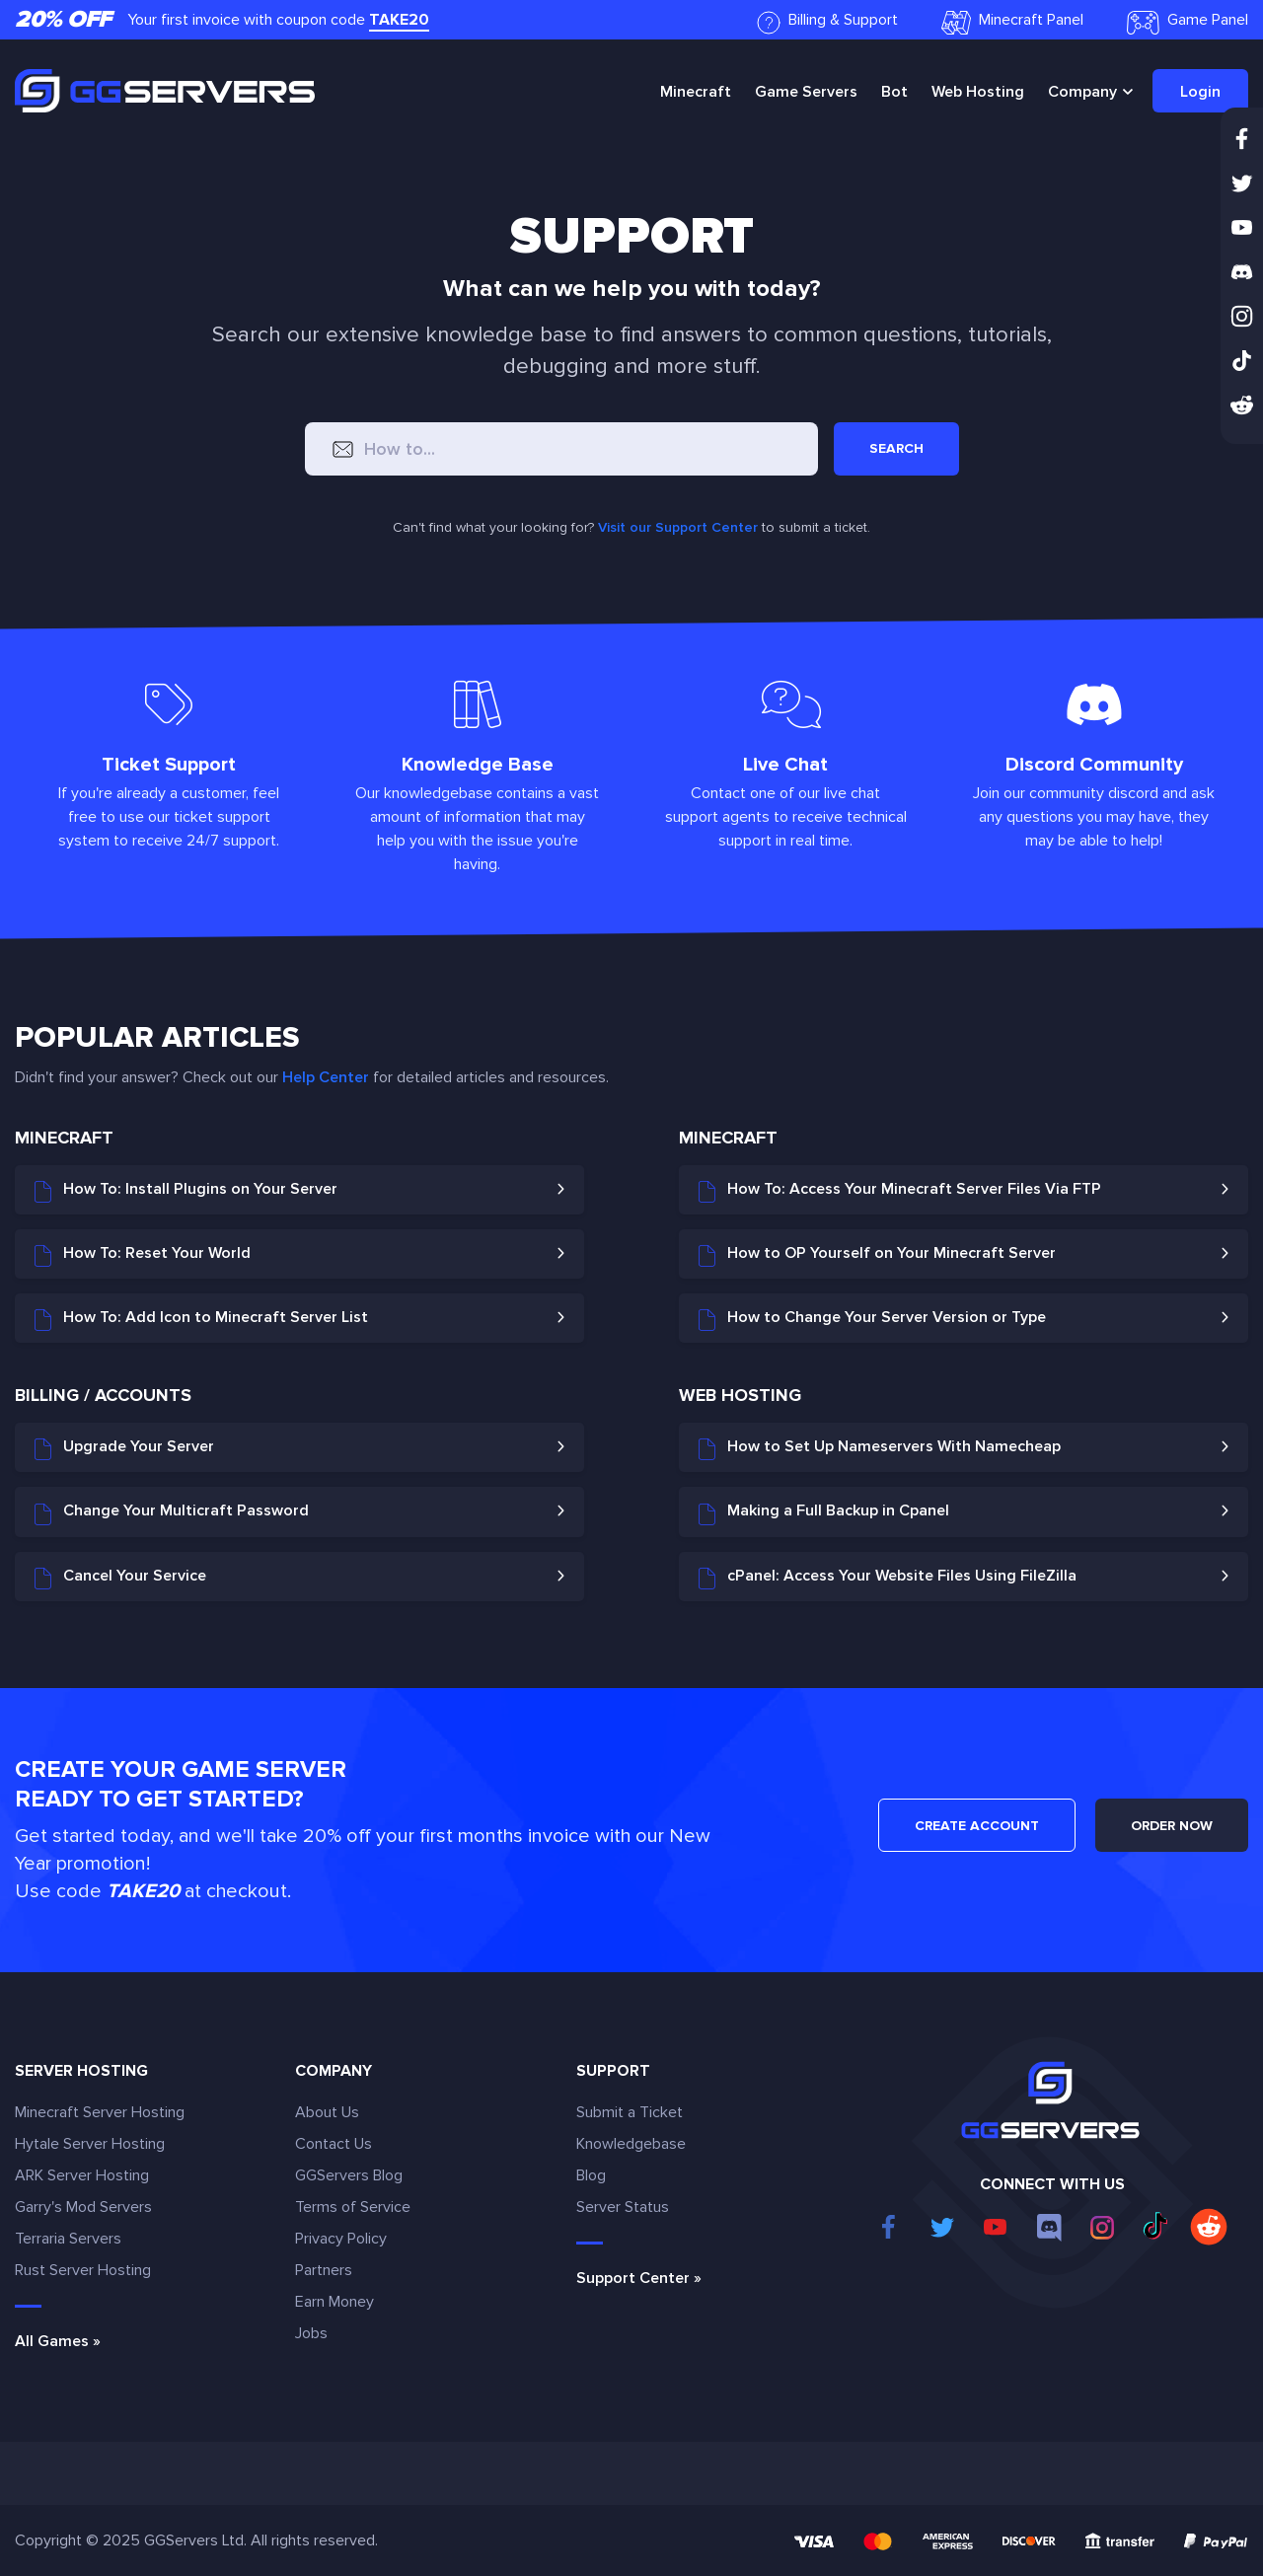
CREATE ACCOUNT (977, 1825)
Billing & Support (827, 22)
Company (1082, 92)
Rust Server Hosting (83, 2270)
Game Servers (806, 92)
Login (1200, 92)
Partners (323, 2270)
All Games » (58, 2341)
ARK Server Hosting (82, 2175)
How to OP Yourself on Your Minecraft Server (877, 1255)
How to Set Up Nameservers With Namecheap (880, 1448)
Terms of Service (352, 2207)
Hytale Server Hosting (90, 2144)
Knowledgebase (631, 2144)
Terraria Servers (68, 2238)
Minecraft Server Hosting (100, 2112)
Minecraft (695, 92)
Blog (591, 2175)
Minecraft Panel (1012, 22)
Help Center (325, 1077)
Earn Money (334, 2302)
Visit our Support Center (678, 527)
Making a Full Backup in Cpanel (824, 1512)
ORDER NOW (1172, 1825)
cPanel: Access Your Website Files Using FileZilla (888, 1577)
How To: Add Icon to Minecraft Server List (201, 1319)
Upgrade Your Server (124, 1448)
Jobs (311, 2333)
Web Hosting (977, 92)
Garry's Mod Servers (83, 2207)
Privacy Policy (341, 2238)
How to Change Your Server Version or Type (872, 1319)
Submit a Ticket (629, 2112)
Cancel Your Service (120, 1577)
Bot (894, 92)
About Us (327, 2112)
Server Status (622, 2207)
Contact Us (333, 2144)
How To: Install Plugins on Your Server (186, 1191)
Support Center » (639, 2278)
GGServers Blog (349, 2175)
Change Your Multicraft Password (172, 1512)
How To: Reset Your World (143, 1255)
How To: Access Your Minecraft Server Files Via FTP (900, 1191)
